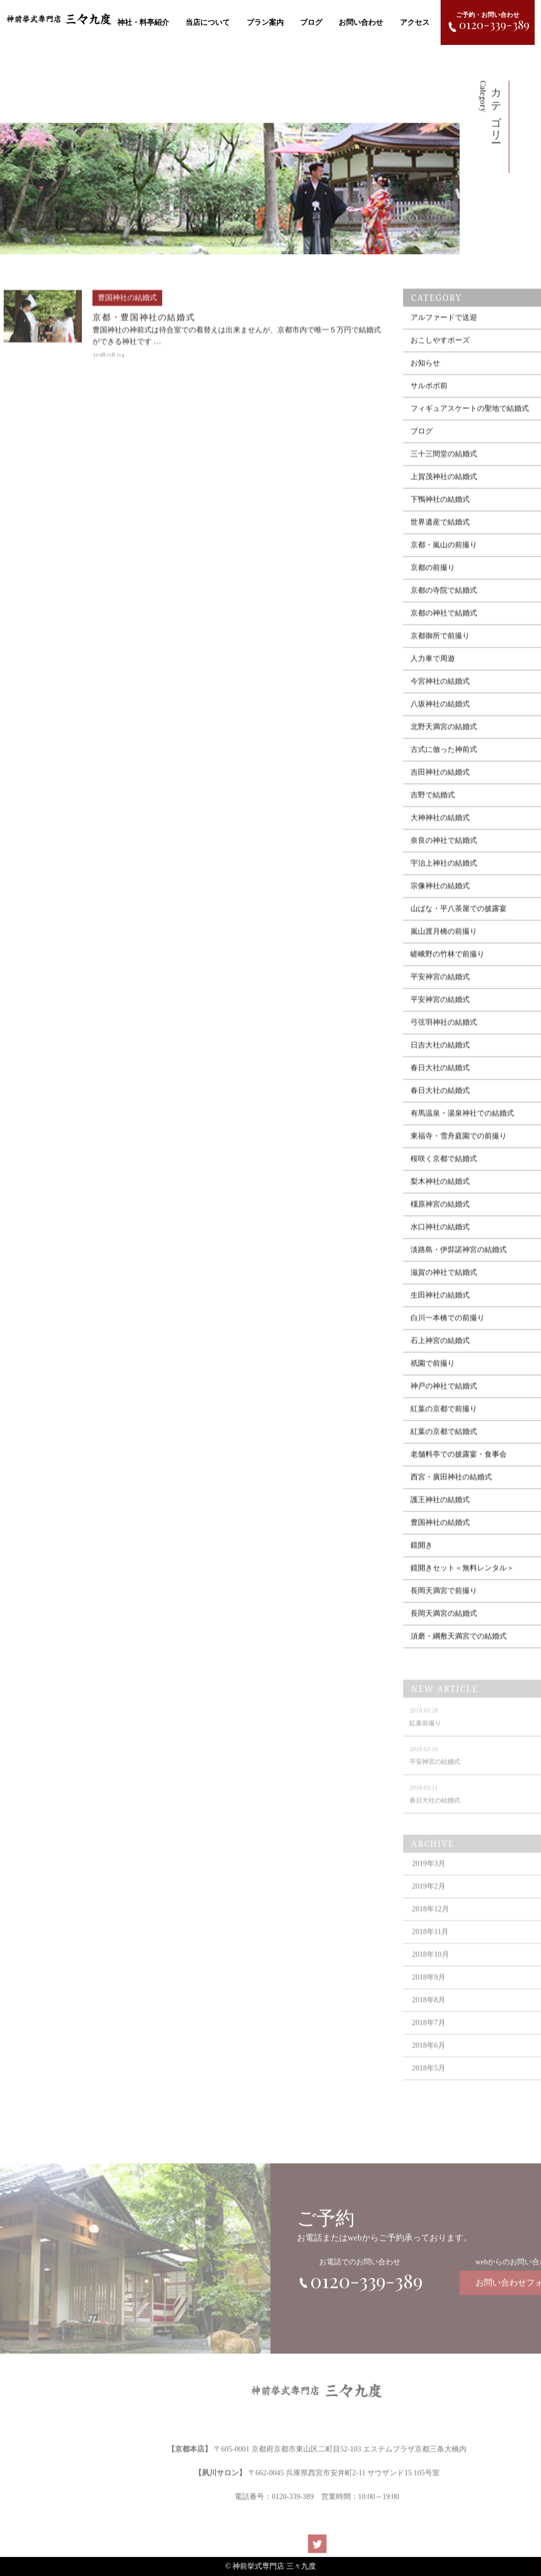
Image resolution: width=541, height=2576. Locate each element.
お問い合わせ (361, 22)
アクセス (415, 22)
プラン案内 (265, 22)
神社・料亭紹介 (143, 22)
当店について (207, 22)
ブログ (311, 22)
